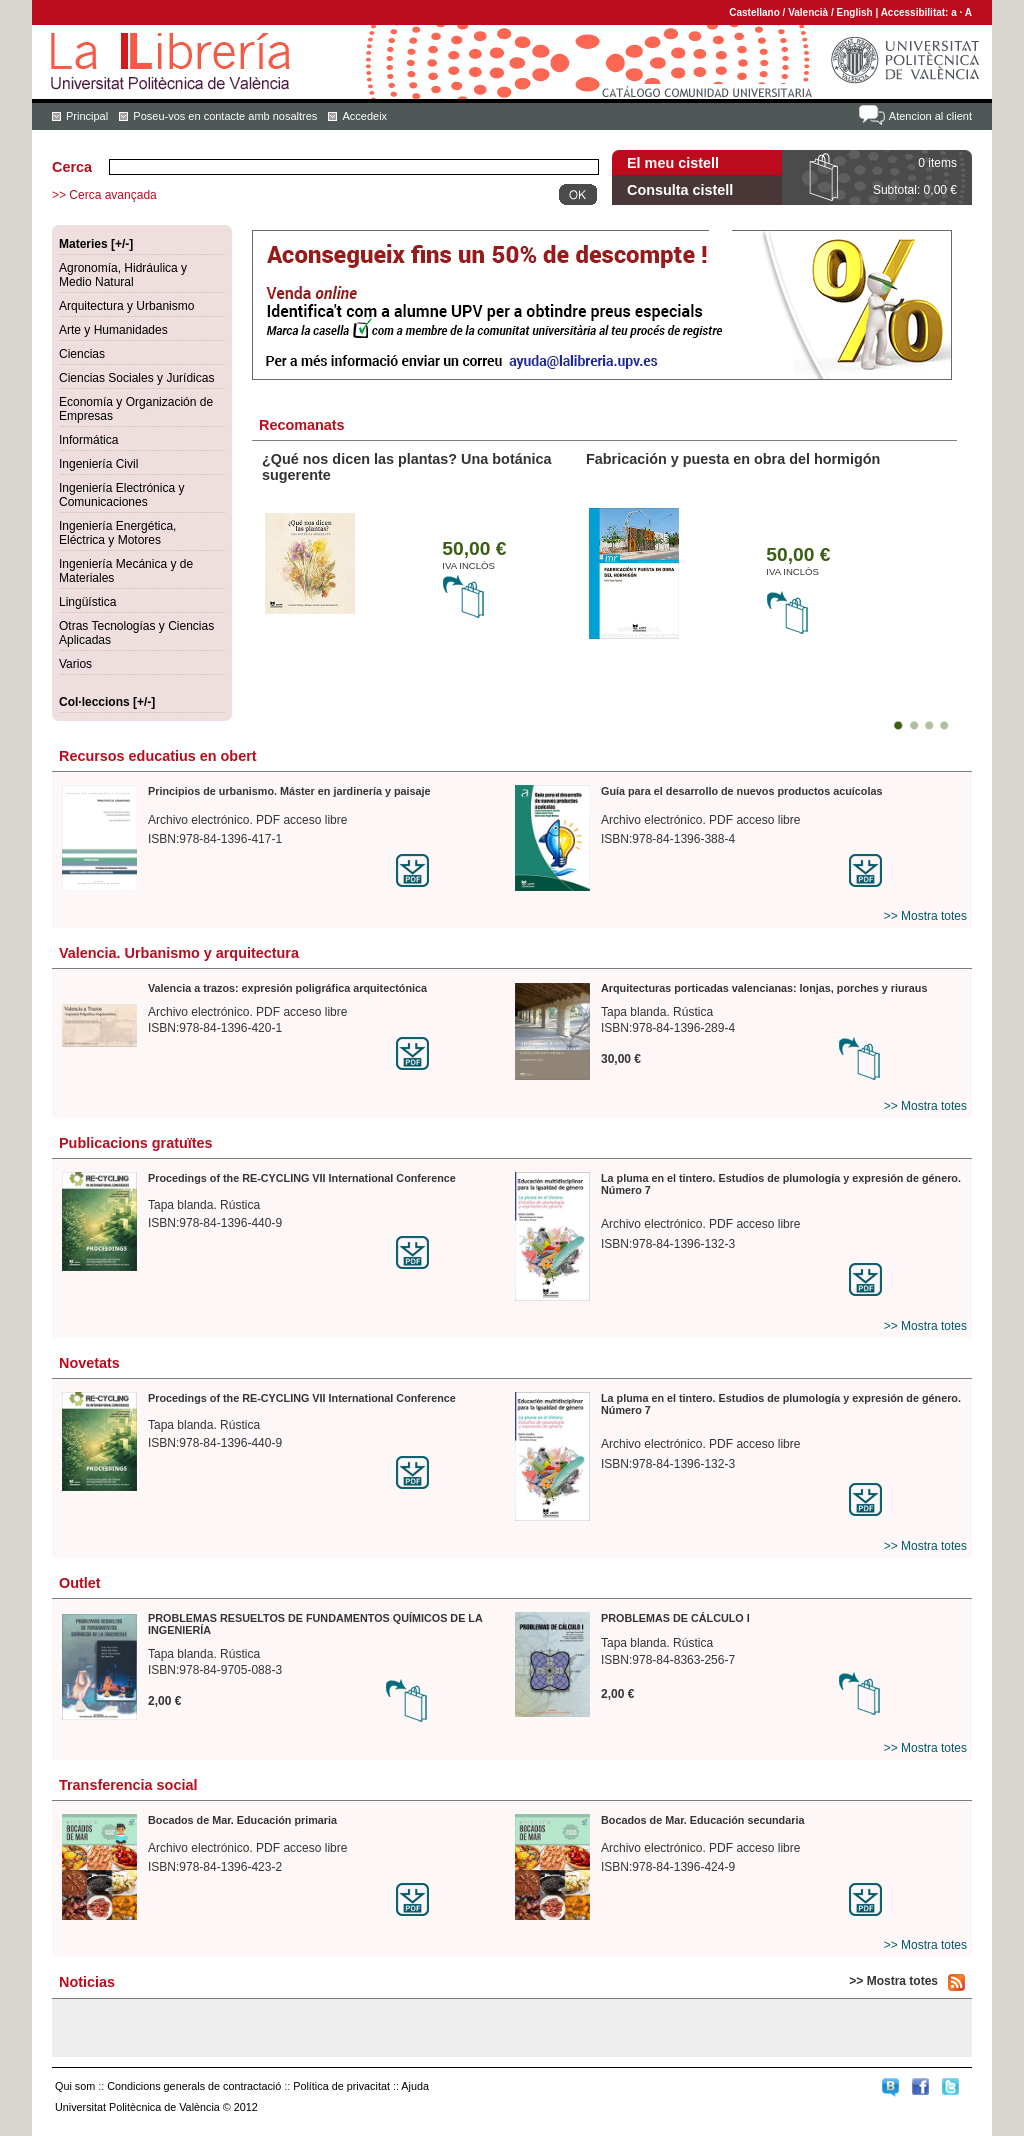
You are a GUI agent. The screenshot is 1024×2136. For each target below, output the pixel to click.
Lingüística (87, 602)
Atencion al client (930, 116)
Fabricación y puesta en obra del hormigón (733, 459)
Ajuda (415, 2086)
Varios (75, 664)
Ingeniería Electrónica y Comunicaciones (121, 495)
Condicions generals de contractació (194, 2086)
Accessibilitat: (916, 12)
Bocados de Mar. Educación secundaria (702, 1820)
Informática (88, 440)
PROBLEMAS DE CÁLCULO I (675, 1618)
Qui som (75, 2086)
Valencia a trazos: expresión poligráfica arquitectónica (287, 988)
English (855, 12)
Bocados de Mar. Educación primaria (242, 1820)
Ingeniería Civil (98, 464)
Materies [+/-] (96, 244)
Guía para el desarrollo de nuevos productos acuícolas (741, 791)
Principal (87, 116)
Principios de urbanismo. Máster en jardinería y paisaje (289, 791)
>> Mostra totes (925, 916)
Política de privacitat (341, 2086)
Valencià (808, 12)
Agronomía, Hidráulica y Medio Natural (123, 275)
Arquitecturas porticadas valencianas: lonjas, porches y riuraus (764, 988)
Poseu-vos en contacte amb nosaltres (225, 116)
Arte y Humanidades (113, 330)
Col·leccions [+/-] (107, 702)
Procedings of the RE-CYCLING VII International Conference (302, 1178)
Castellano (754, 12)
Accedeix (364, 116)
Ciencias (82, 354)
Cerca (72, 167)
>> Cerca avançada (104, 195)
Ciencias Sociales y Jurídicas (136, 378)
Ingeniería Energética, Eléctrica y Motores (117, 533)
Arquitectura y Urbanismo (126, 306)
